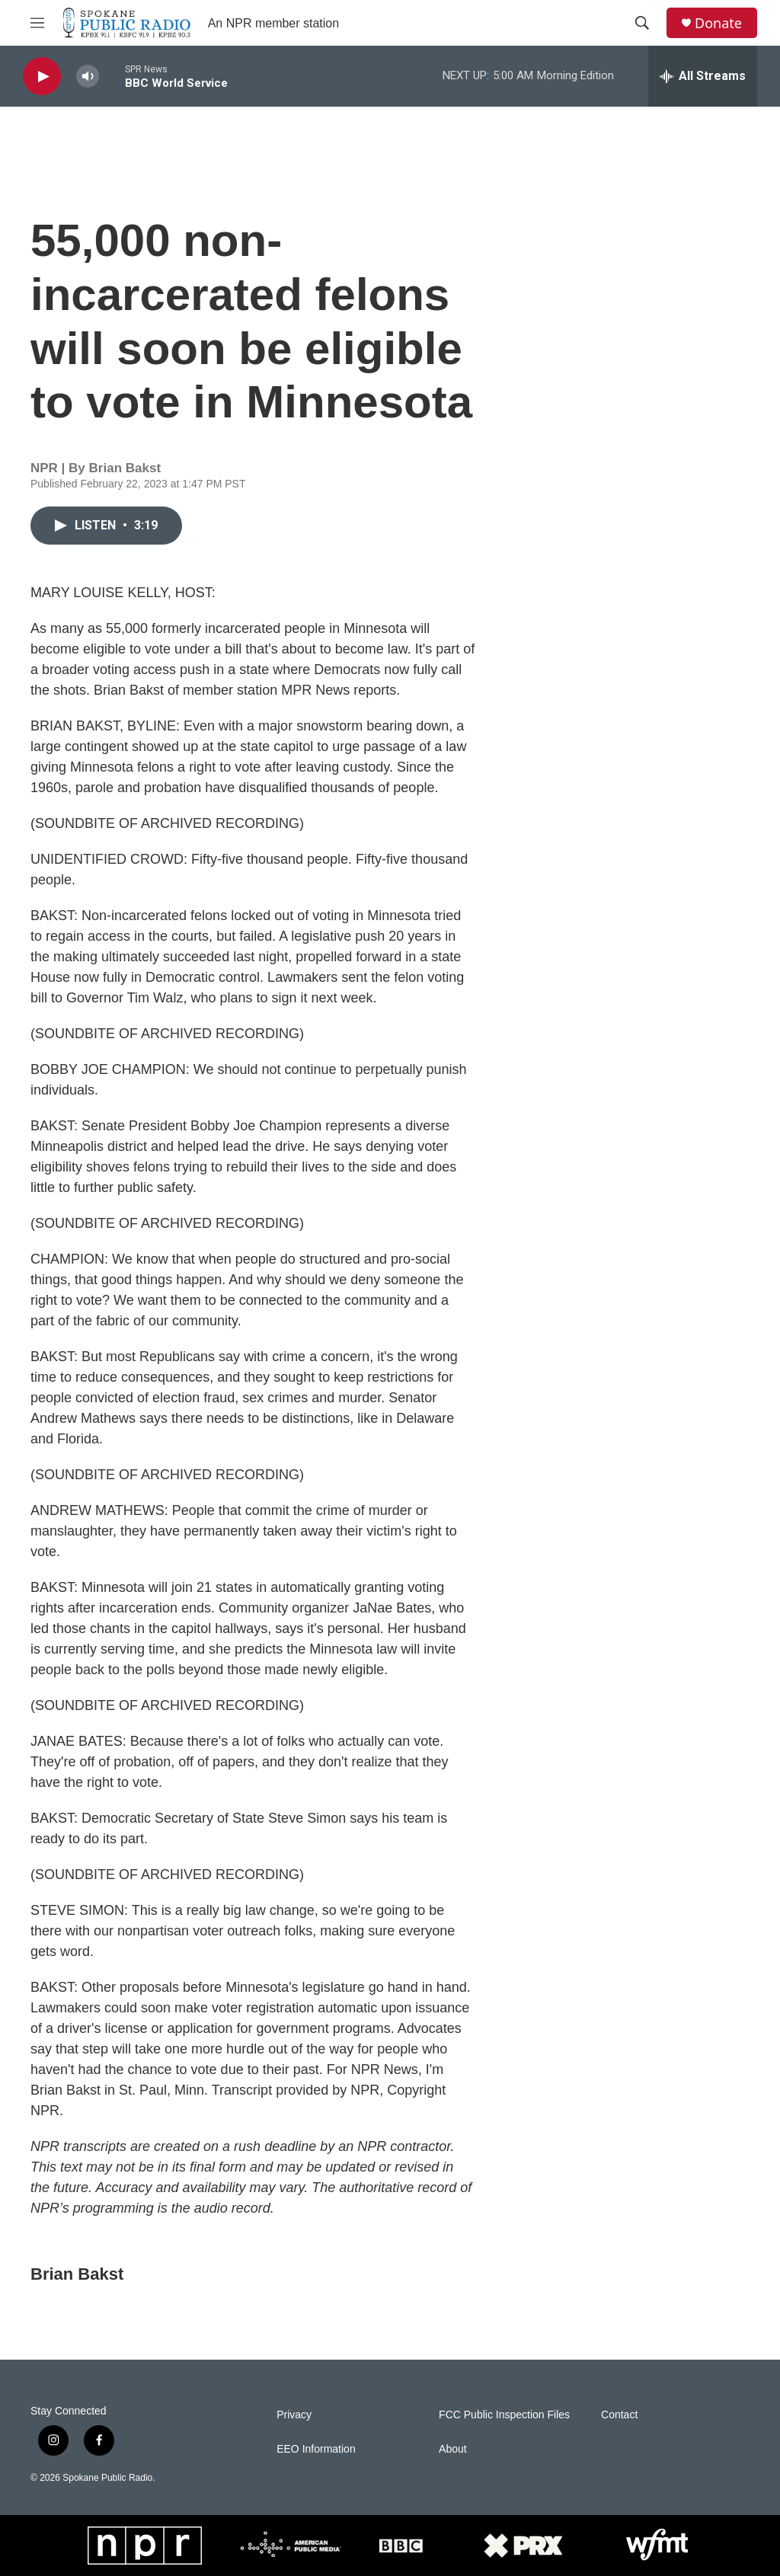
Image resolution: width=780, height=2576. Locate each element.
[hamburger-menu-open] (37, 23)
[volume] (88, 76)
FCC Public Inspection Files (504, 2415)
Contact (619, 2415)
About (453, 2449)
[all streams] (702, 76)
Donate (718, 23)
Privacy (294, 2415)
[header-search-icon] (642, 23)
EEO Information (316, 2449)
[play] (42, 76)
